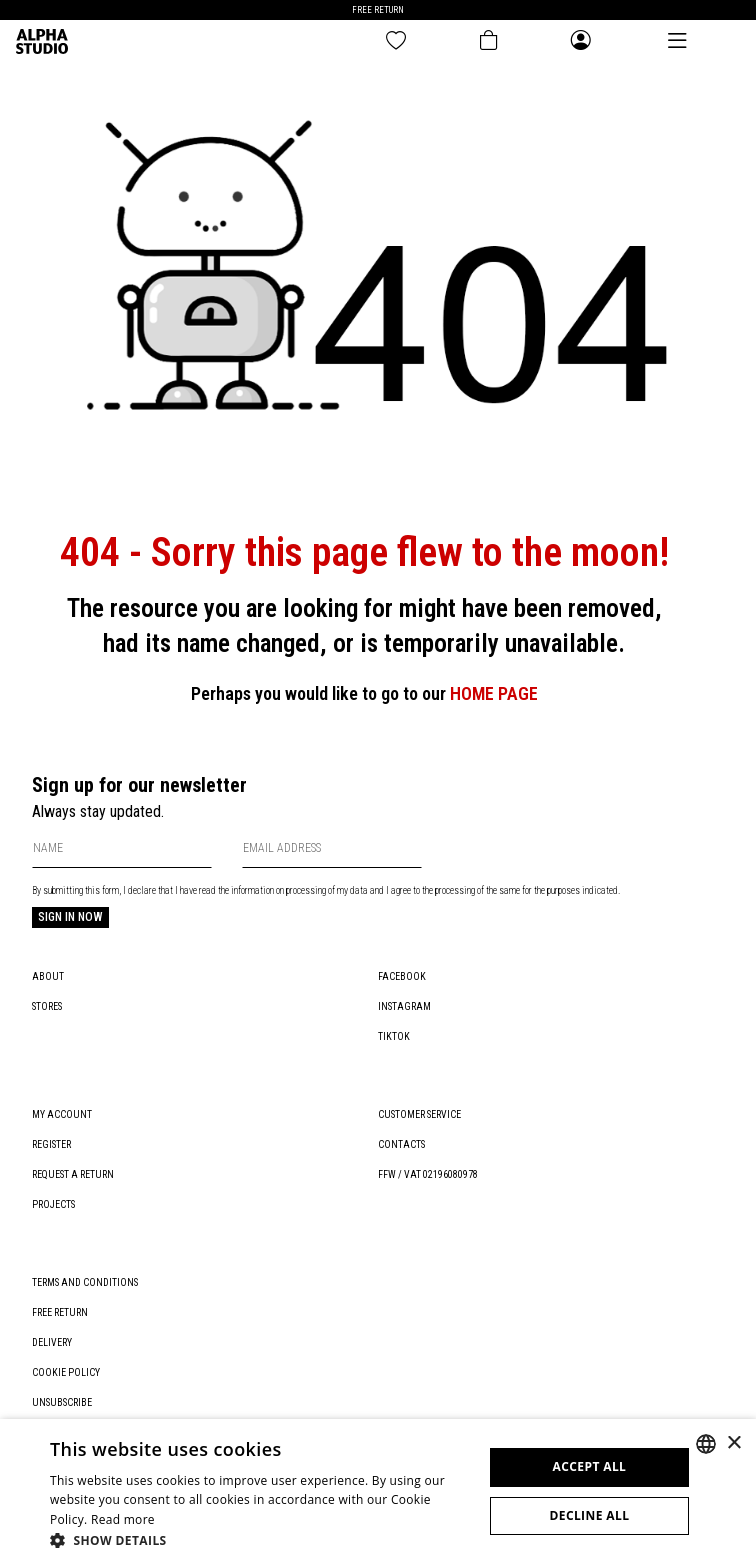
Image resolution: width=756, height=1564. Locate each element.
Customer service (419, 1114)
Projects (53, 1204)
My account (62, 1114)
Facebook (402, 976)
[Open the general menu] (581, 41)
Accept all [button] (590, 1466)
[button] (260, 1539)
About (48, 976)
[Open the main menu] (677, 40)
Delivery (52, 1342)
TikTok (394, 1036)
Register (51, 1144)
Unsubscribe (62, 1402)
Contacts (401, 1144)
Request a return (73, 1174)
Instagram (404, 1006)
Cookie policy (66, 1372)
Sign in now (70, 917)
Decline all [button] (589, 1515)
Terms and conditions (85, 1282)
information (252, 890)
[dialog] (378, 1491)
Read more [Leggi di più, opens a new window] (123, 1519)
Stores (47, 1006)
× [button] (733, 1443)
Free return (60, 1312)
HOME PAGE (494, 693)
